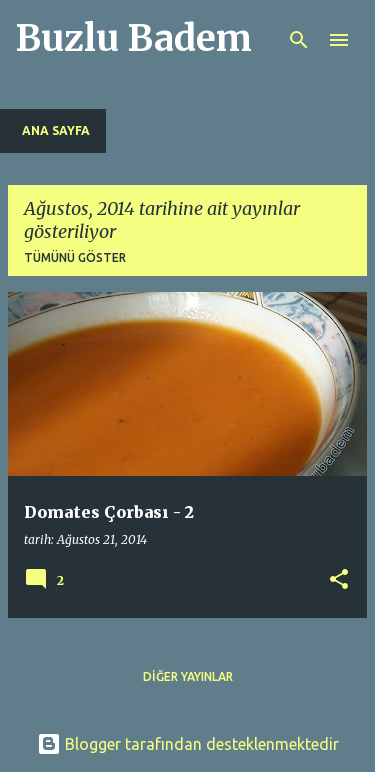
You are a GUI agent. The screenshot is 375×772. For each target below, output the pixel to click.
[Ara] (299, 40)
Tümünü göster (75, 257)
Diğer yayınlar (188, 676)
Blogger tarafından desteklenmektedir (188, 744)
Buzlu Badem (134, 38)
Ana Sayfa (56, 130)
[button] (339, 580)
